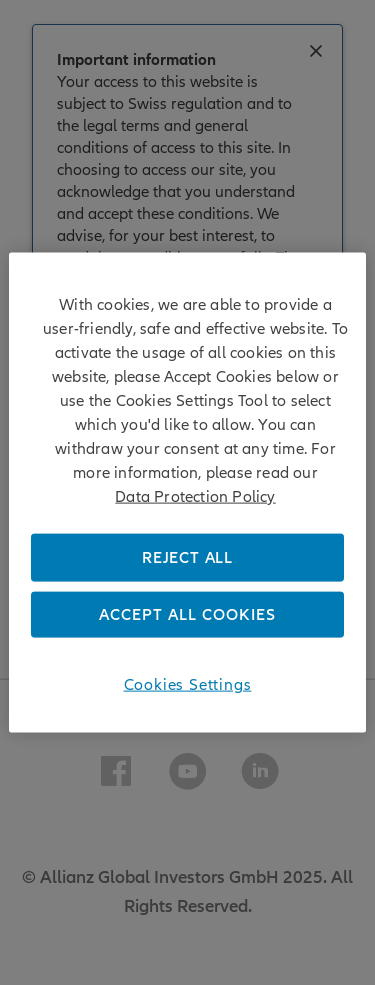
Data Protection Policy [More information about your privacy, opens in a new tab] (195, 496)
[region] (187, 492)
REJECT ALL (187, 557)
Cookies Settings (188, 685)
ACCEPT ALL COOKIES (187, 615)
